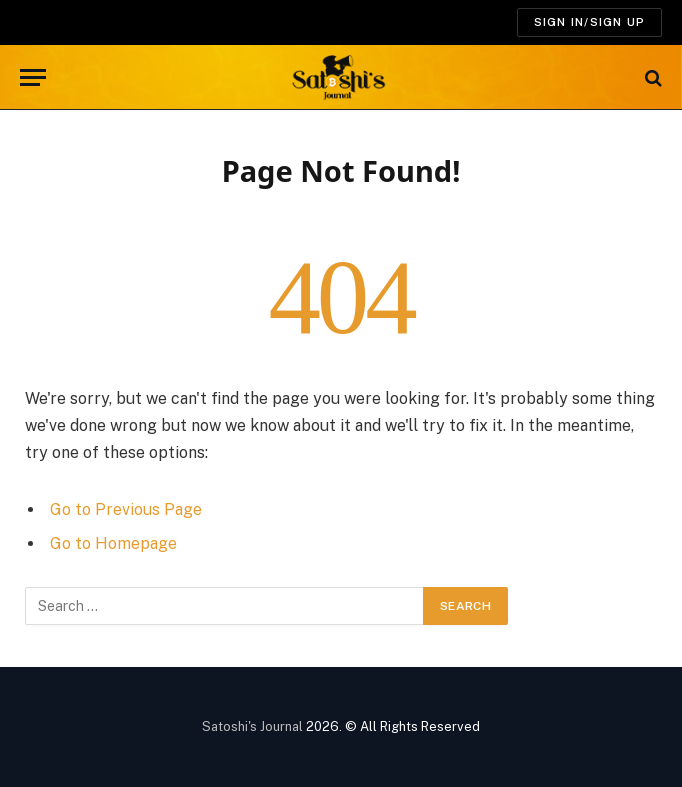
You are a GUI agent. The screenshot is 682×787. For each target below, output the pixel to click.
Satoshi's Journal (252, 726)
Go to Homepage (113, 543)
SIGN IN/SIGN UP (589, 22)
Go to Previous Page (126, 509)
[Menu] (33, 77)
